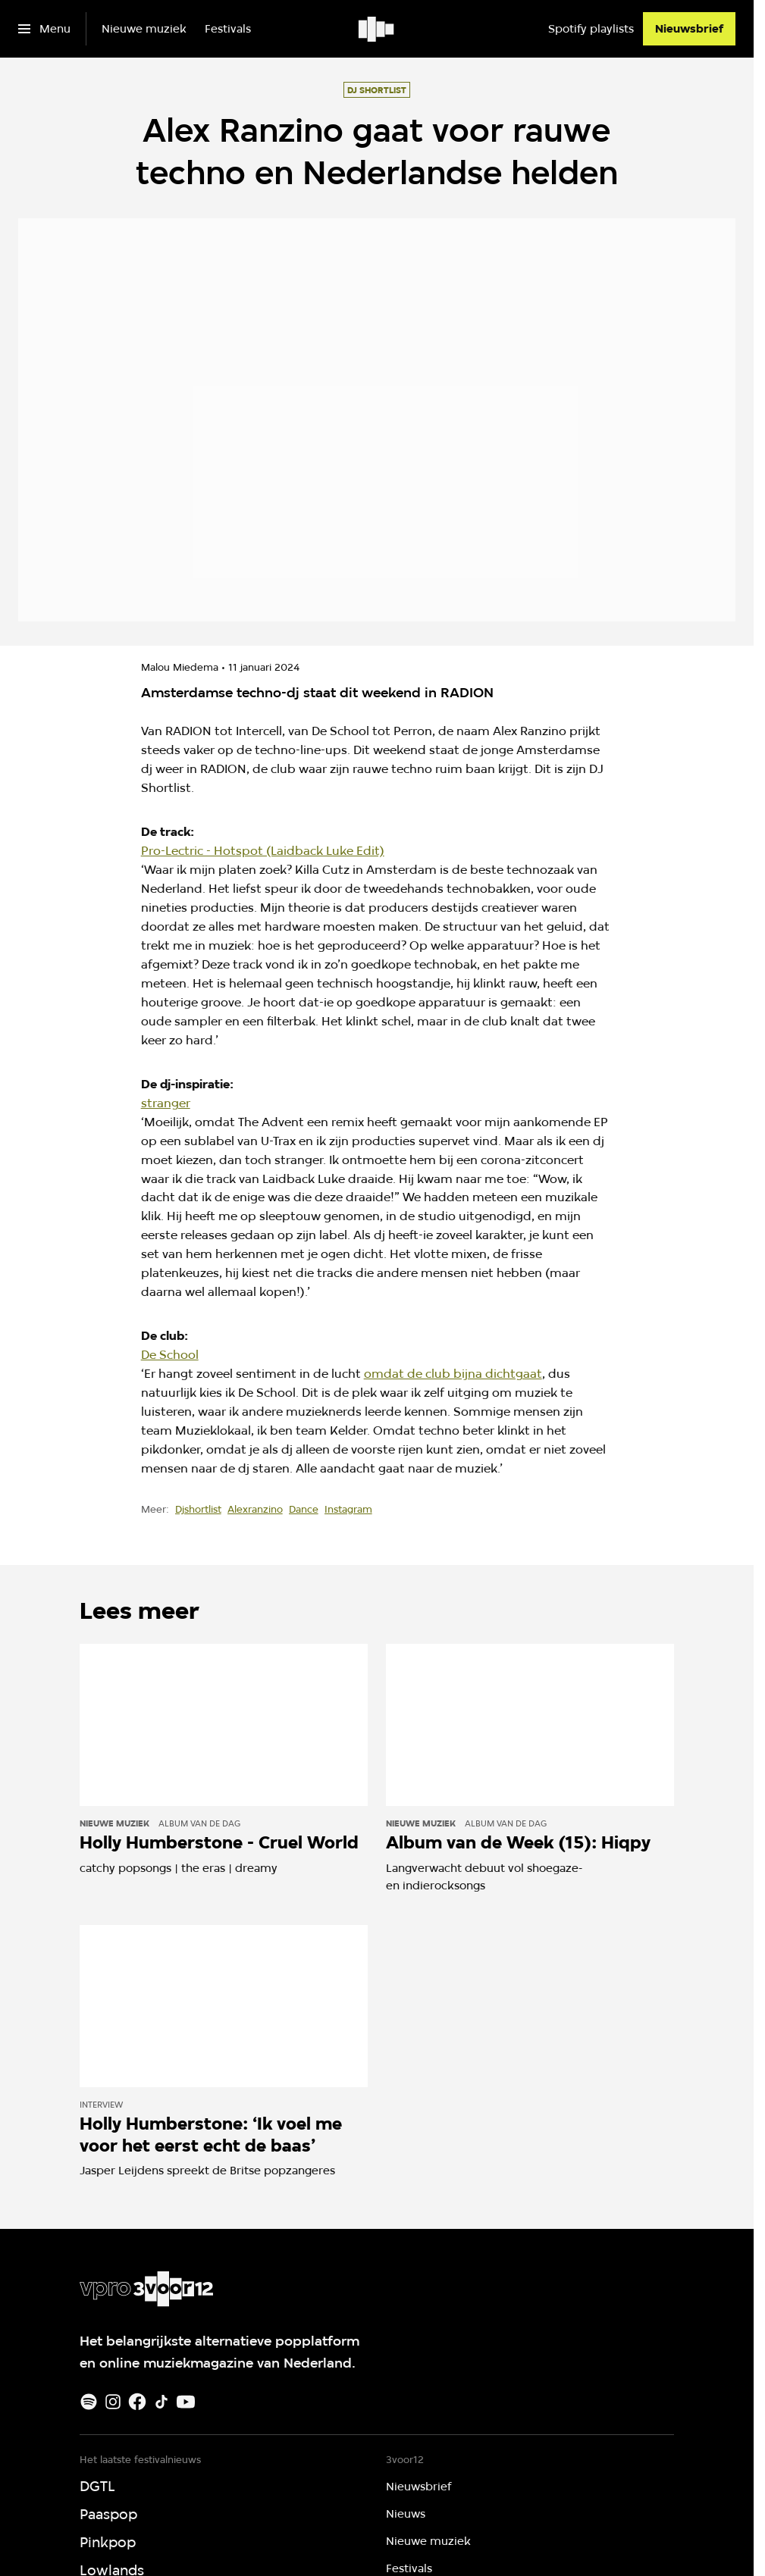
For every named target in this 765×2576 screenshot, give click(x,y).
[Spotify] (89, 2402)
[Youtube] (186, 2402)
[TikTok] (161, 2402)
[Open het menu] (44, 28)
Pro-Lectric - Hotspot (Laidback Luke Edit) (262, 851)
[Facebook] (137, 2402)
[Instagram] (113, 2402)
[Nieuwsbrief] (689, 28)
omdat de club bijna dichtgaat (453, 1373)
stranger (165, 1103)
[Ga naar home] (377, 29)
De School (170, 1354)
